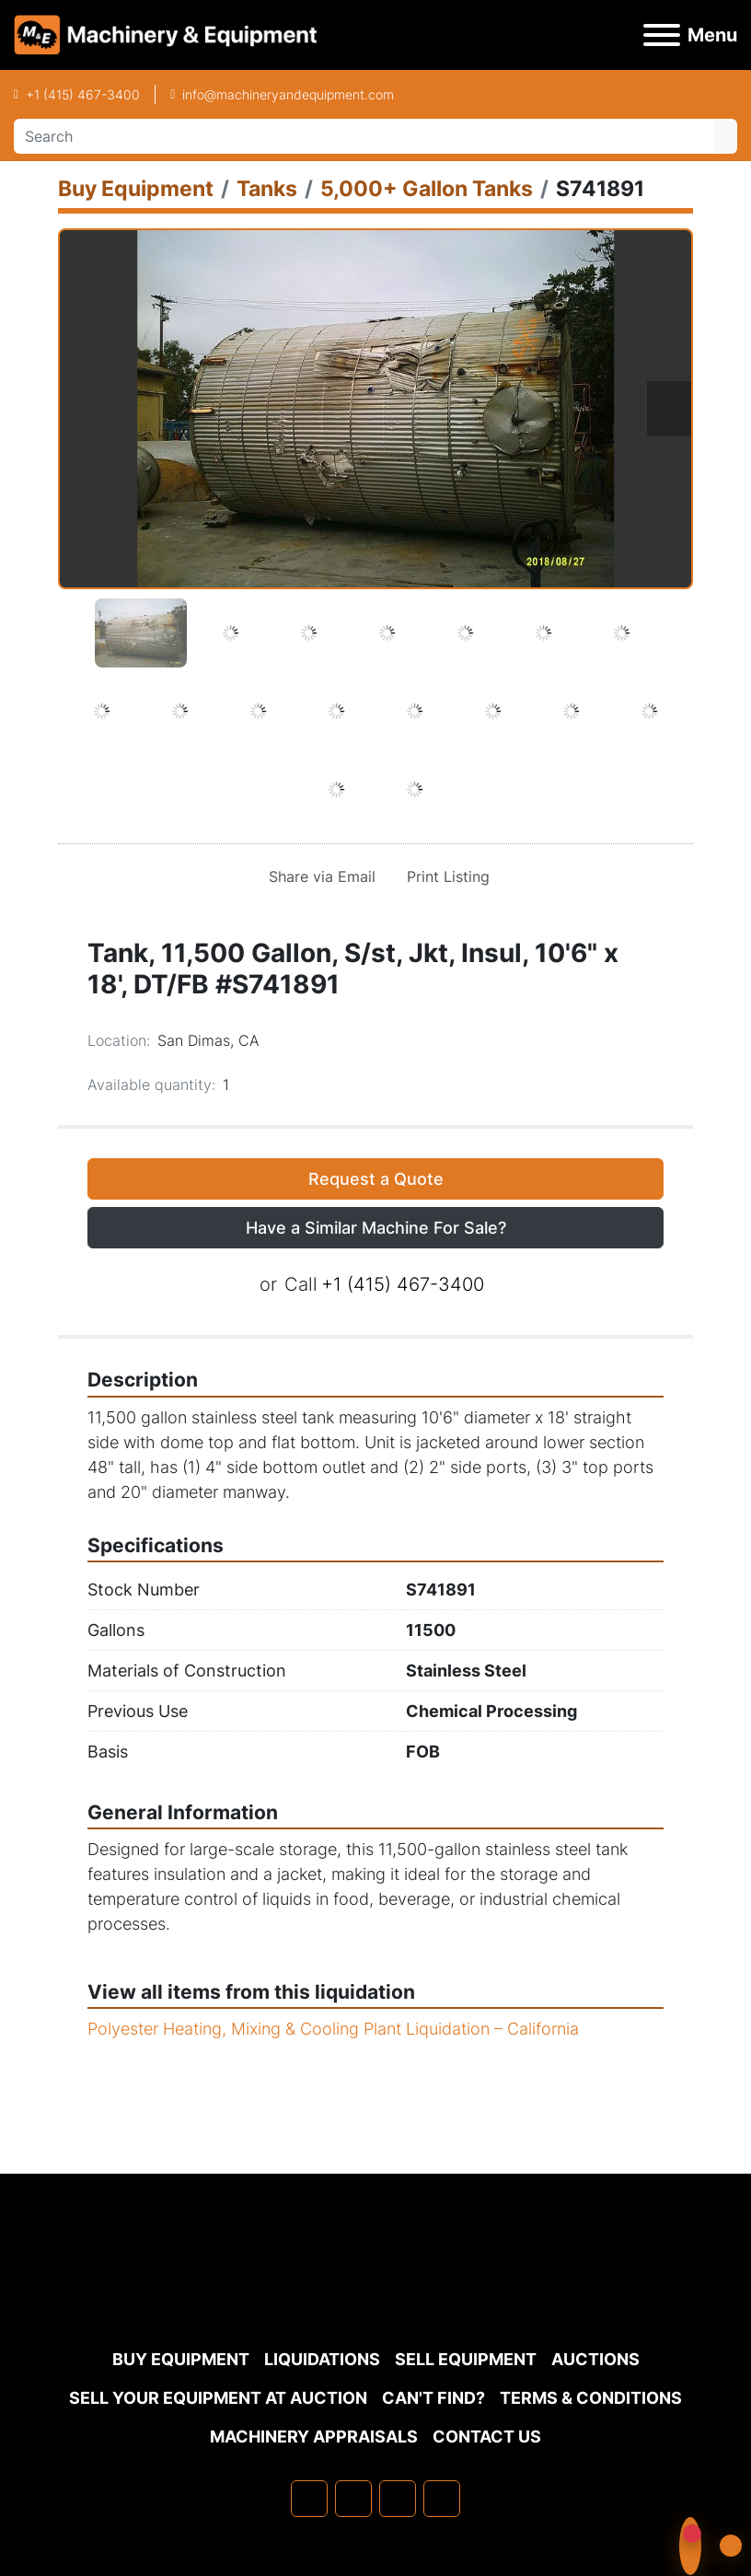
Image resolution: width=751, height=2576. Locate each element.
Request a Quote (376, 1179)
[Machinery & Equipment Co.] (375, 2294)
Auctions (595, 2359)
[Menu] (661, 35)
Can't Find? (433, 2398)
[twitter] (397, 2498)
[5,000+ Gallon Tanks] (426, 188)
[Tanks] (267, 188)
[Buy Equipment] (136, 188)
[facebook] (309, 2498)
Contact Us (487, 2436)
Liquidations (322, 2359)
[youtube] (441, 2498)
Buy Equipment (180, 2359)
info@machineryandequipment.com (288, 94)
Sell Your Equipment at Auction (218, 2398)
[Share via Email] (318, 876)
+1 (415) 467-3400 (83, 94)
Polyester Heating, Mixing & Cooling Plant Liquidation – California (333, 2028)
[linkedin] (353, 2498)
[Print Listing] (444, 876)
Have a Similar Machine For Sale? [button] (376, 1227)
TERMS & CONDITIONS (591, 2398)
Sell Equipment (466, 2359)
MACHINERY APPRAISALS (314, 2436)
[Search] (364, 136)
